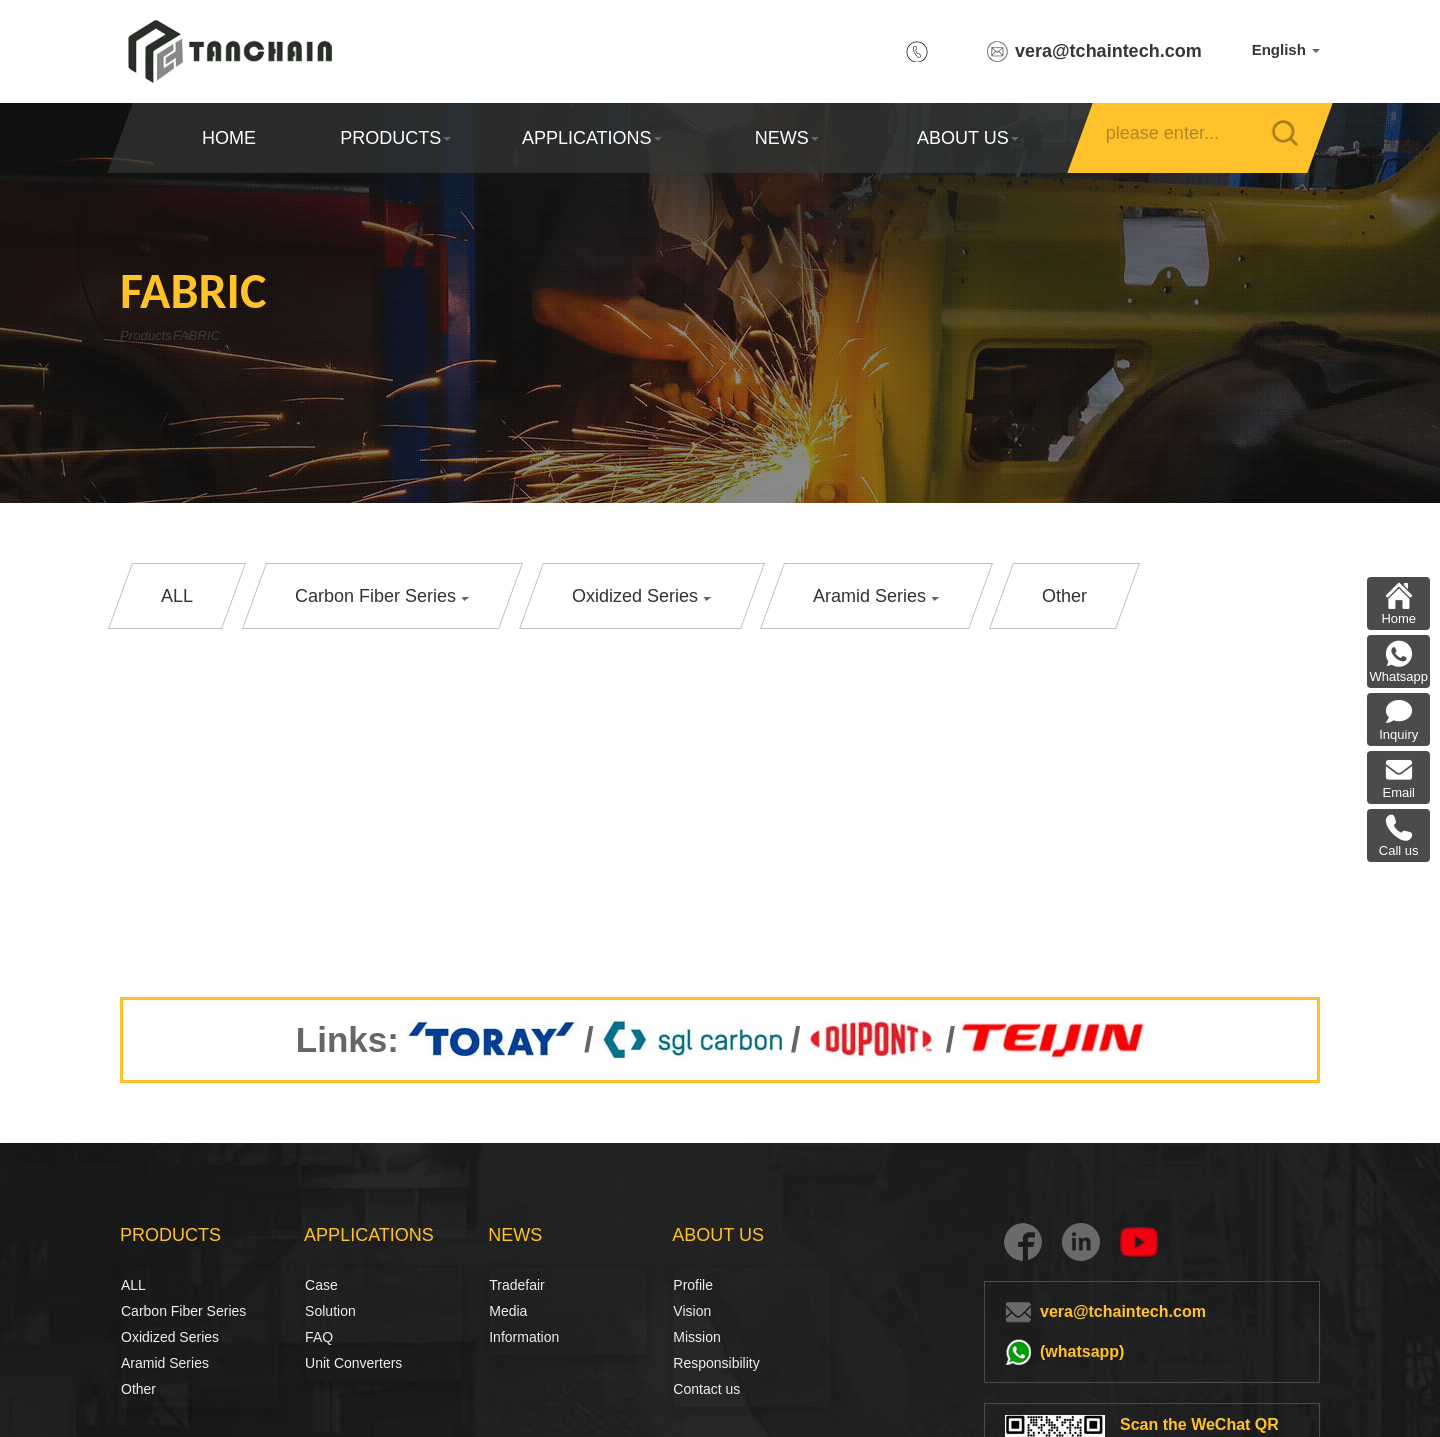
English (1286, 49)
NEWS (787, 138)
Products (153, 335)
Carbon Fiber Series (143, 1311)
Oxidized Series (170, 1337)
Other (138, 1389)
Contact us (706, 1389)
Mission (696, 1337)
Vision (692, 1311)
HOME (229, 138)
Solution (327, 1311)
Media (508, 1311)
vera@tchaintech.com (1108, 51)
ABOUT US (967, 138)
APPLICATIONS (591, 138)
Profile (693, 1285)
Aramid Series (165, 1363)
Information (524, 1337)
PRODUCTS (395, 138)
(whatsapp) (1082, 1351)
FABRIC (245, 335)
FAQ (319, 1337)
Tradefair (517, 1285)
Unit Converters (353, 1363)
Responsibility (716, 1363)
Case (321, 1285)
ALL (133, 1285)
